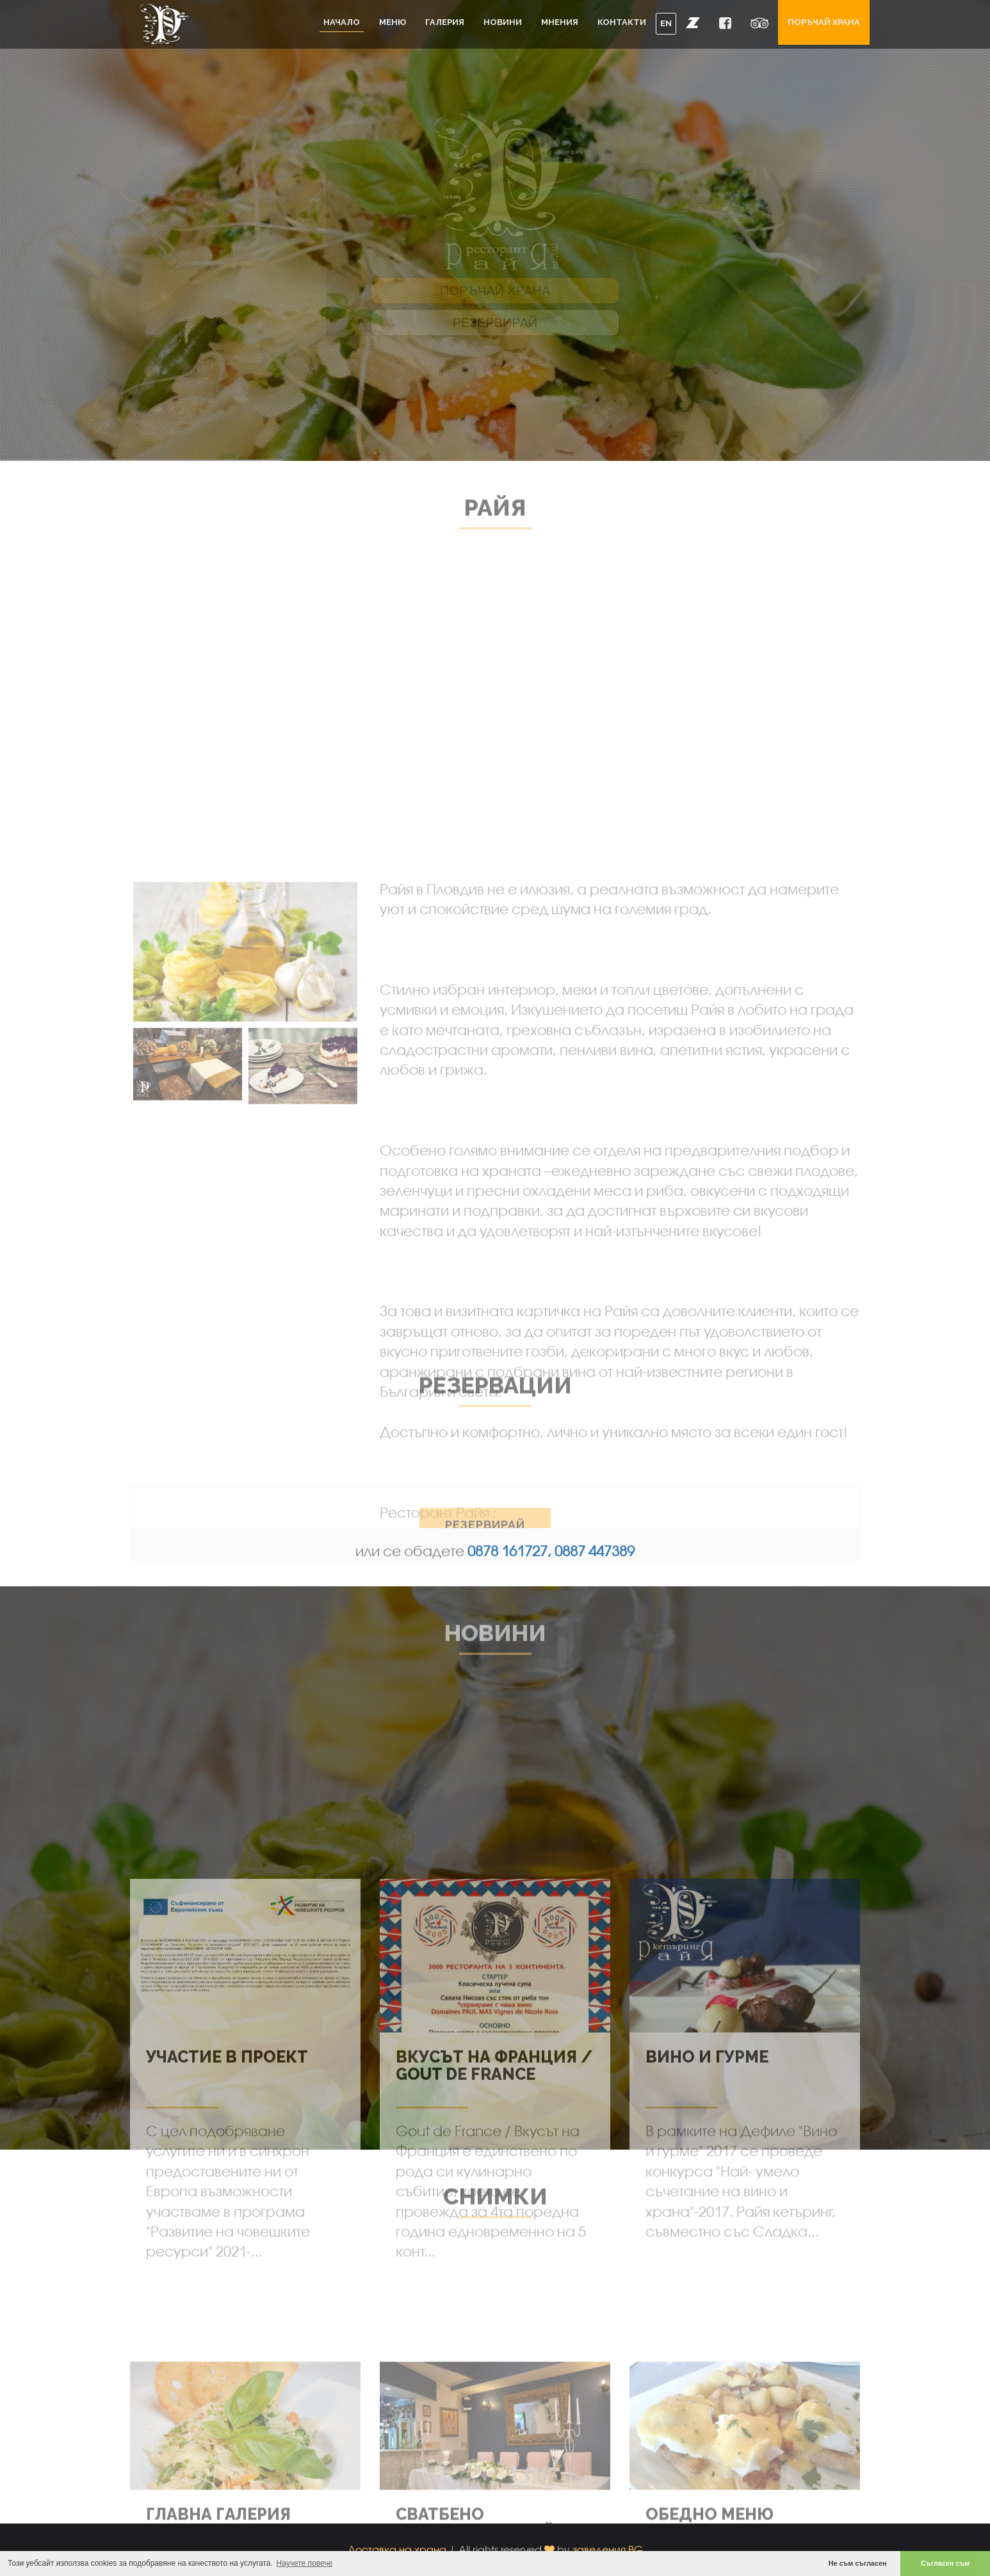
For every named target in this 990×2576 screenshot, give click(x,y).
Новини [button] (502, 22)
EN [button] (666, 23)
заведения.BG (607, 2549)
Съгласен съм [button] (945, 2563)
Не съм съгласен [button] (858, 2563)
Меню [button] (392, 22)
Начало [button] (341, 22)
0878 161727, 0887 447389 (551, 1550)
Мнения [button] (559, 22)
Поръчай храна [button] (824, 22)
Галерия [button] (444, 22)
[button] (693, 22)
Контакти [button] (621, 22)
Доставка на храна (397, 2549)
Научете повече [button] (305, 2563)
